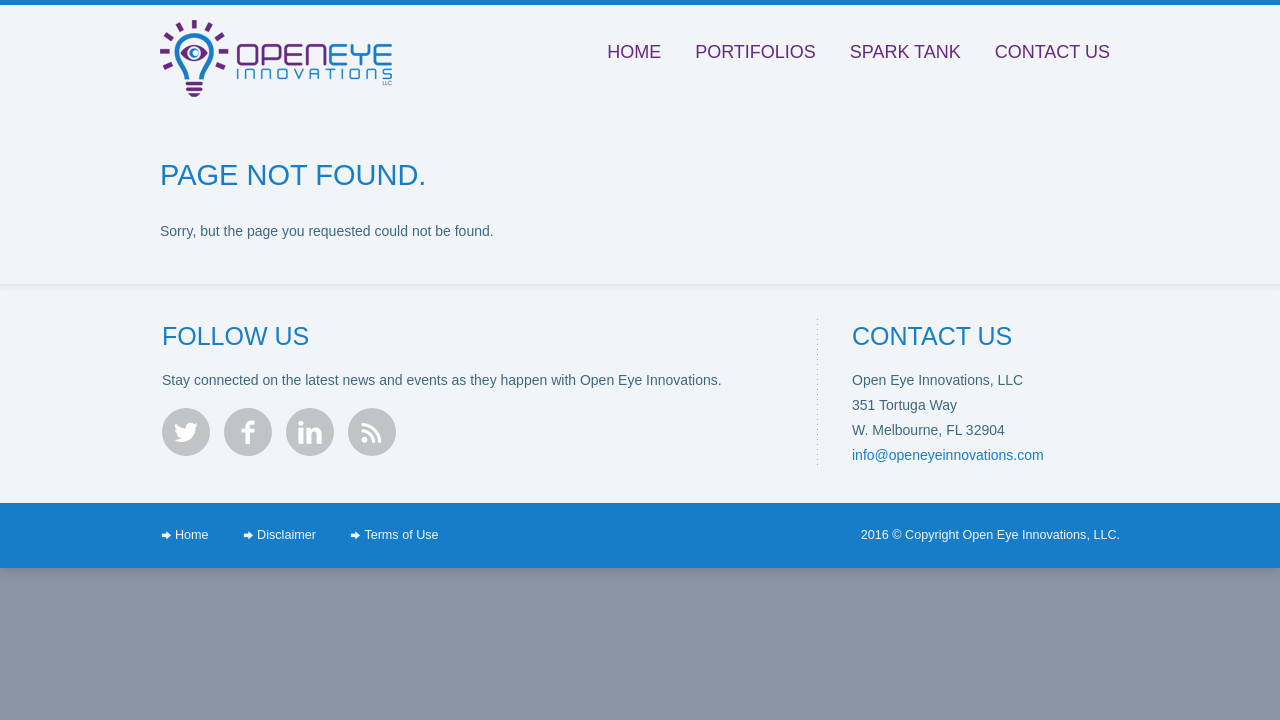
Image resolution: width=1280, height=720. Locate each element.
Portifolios (755, 52)
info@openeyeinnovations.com (948, 455)
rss (372, 432)
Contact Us (1052, 52)
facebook (248, 432)
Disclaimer (286, 535)
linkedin (310, 432)
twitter (186, 432)
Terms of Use (401, 535)
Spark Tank (905, 52)
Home (634, 52)
